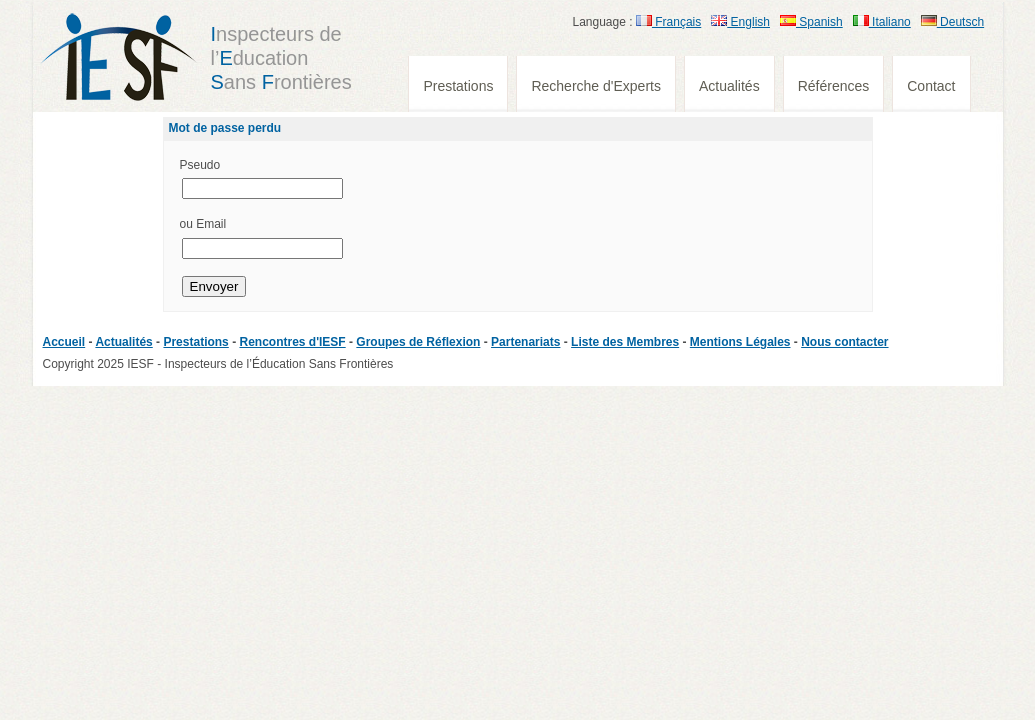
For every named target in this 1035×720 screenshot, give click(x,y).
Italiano (882, 22)
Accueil (64, 342)
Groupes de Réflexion (418, 342)
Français (668, 22)
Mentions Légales (740, 342)
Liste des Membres (625, 342)
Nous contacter (844, 342)
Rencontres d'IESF (292, 342)
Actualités (729, 86)
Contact (931, 86)
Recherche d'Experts (596, 86)
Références (834, 86)
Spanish (811, 22)
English (740, 22)
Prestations (458, 86)
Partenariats (525, 342)
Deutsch (952, 22)
